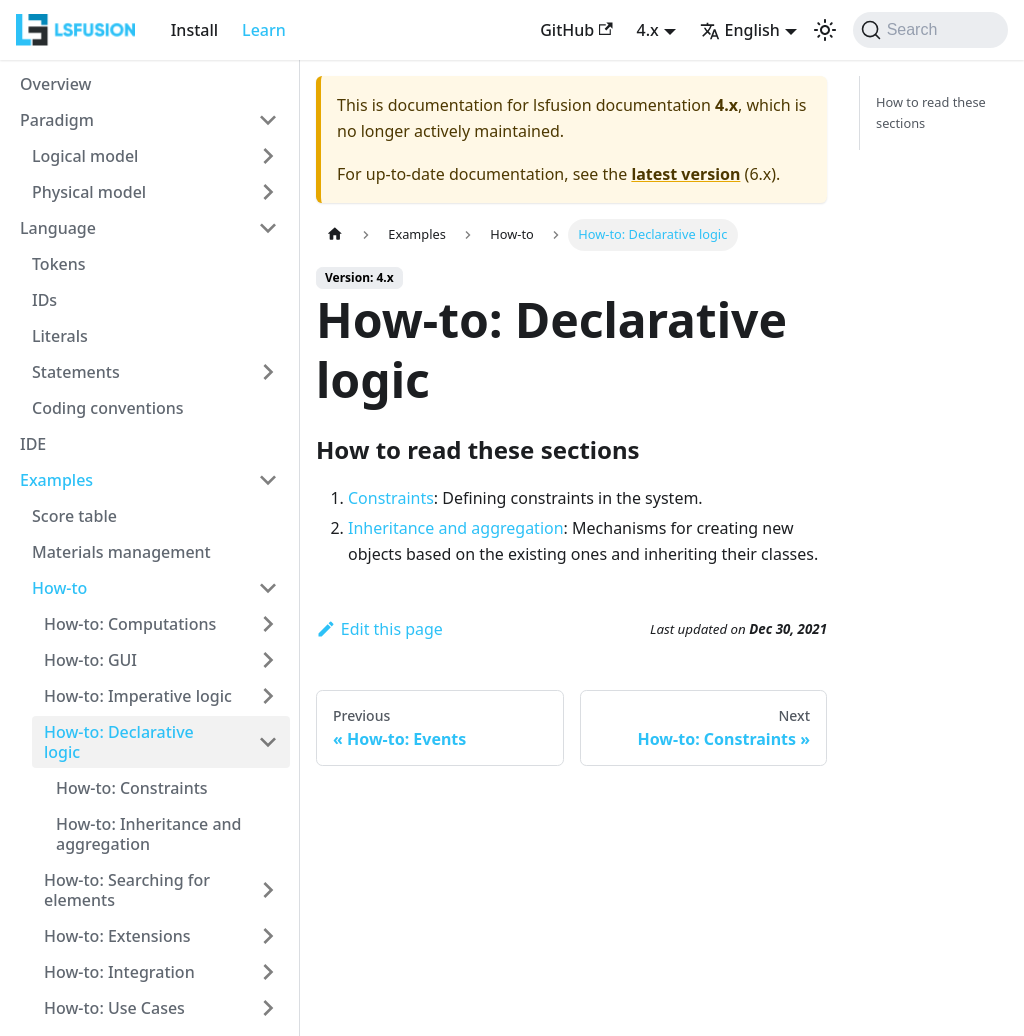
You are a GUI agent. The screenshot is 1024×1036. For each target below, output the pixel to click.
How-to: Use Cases (114, 1008)
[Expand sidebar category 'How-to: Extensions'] (268, 936)
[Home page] (335, 234)
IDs (44, 300)
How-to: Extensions (117, 936)
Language (58, 228)
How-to (59, 588)
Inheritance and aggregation (456, 528)
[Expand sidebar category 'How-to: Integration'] (268, 972)
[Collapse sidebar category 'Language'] (268, 228)
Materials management (121, 552)
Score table (74, 516)
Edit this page (379, 629)
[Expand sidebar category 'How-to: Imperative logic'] (268, 696)
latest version (685, 174)
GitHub (576, 30)
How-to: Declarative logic (119, 742)
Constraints (391, 498)
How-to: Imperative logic (138, 696)
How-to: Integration (119, 972)
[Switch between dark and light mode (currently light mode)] (825, 30)
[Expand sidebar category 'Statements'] (268, 372)
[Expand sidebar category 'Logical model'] (268, 156)
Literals (60, 336)
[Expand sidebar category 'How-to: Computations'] (268, 624)
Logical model (85, 156)
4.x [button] (648, 30)
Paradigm (57, 120)
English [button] (740, 30)
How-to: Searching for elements (127, 890)
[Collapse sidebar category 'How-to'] (268, 588)
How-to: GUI (90, 660)
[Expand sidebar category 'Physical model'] (268, 192)
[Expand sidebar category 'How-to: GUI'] (268, 660)
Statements (76, 372)
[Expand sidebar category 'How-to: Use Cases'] (268, 1008)
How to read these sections (931, 112)
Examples (56, 480)
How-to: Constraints (132, 788)
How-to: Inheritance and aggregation (149, 834)
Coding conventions (108, 408)
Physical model (89, 192)
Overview (55, 84)
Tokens (59, 264)
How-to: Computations (130, 624)
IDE (33, 444)
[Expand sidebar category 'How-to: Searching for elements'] (268, 890)
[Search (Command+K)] (930, 30)
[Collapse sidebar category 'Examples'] (268, 480)
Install (194, 30)
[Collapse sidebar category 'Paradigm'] (268, 120)
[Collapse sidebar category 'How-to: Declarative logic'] (268, 742)
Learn (264, 30)
